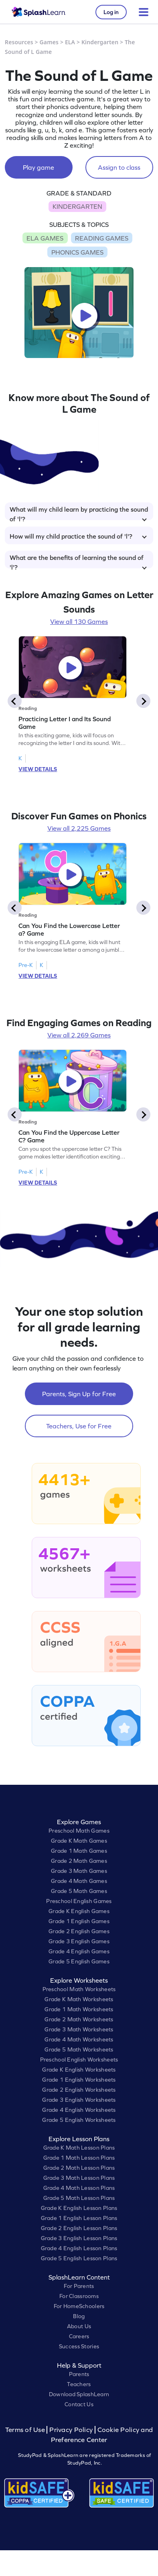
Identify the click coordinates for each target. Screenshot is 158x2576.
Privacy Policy (71, 2430)
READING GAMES (101, 238)
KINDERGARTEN (77, 206)
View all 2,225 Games (79, 828)
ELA (70, 42)
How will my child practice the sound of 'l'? (78, 536)
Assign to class (119, 167)
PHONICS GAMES (77, 252)
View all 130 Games (79, 621)
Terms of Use (26, 2430)
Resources (19, 42)
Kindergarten (99, 42)
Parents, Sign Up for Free (79, 1393)
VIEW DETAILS (37, 769)
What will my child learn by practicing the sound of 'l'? (79, 513)
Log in (111, 12)
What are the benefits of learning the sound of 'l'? (78, 561)
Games (49, 42)
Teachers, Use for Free (78, 1426)
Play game (38, 167)
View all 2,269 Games (79, 1035)
